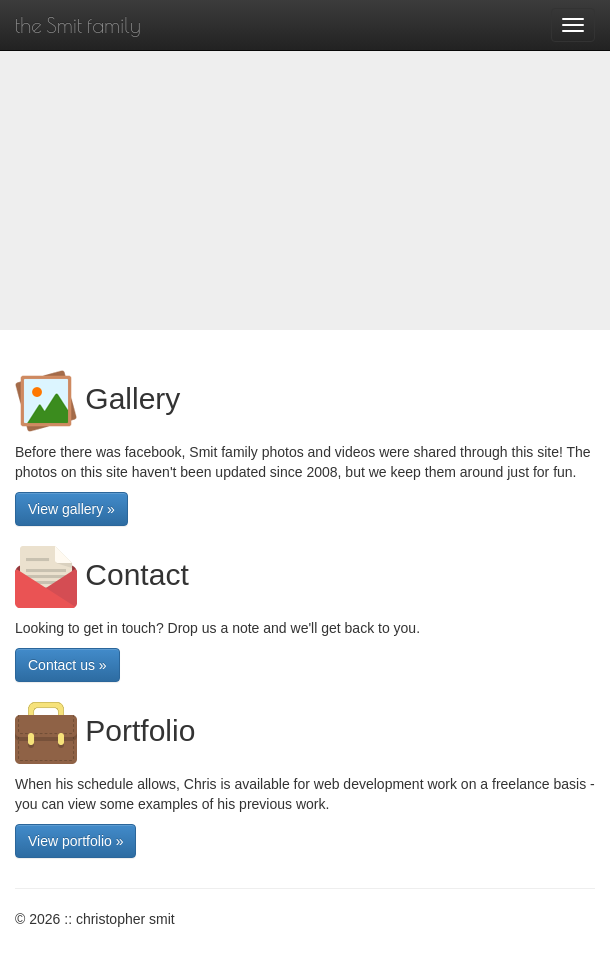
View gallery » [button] (71, 509)
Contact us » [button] (67, 665)
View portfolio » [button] (75, 841)
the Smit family (78, 25)
